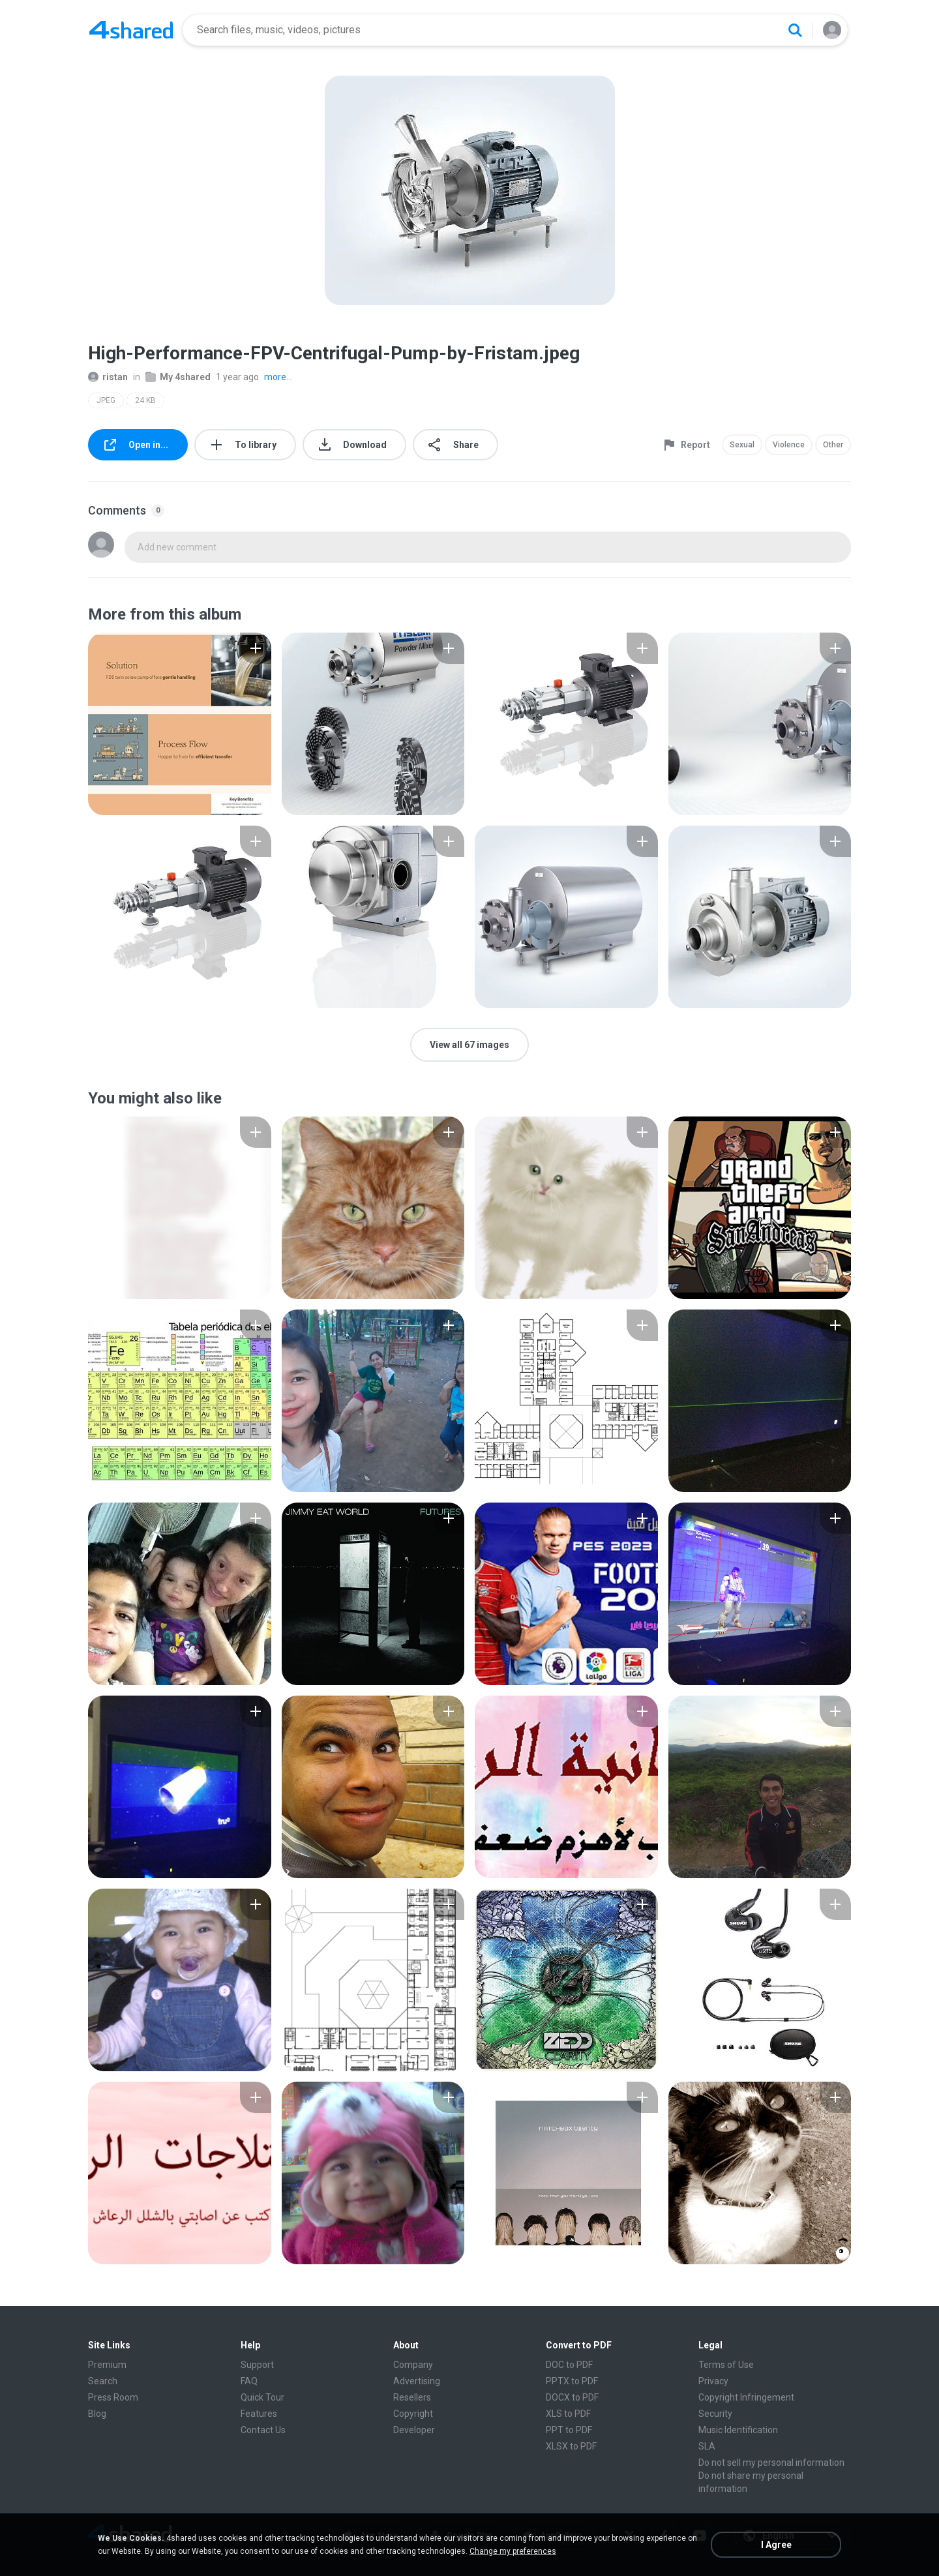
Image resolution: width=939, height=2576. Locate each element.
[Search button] (795, 30)
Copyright (413, 2413)
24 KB (145, 400)
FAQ (249, 2381)
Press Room (113, 2397)
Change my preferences (513, 2551)
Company (413, 2364)
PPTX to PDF (572, 2381)
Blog (97, 2413)
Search (102, 2381)
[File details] (179, 724)
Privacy (713, 2381)
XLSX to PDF (571, 2446)
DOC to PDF (569, 2364)
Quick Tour (262, 2397)
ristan (108, 377)
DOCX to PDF (572, 2397)
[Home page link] (131, 30)
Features (259, 2413)
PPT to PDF (569, 2430)
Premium (107, 2364)
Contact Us (263, 2430)
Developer (414, 2430)
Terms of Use (726, 2364)
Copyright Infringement (746, 2397)
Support (257, 2364)
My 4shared (178, 377)
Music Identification (738, 2430)
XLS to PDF (568, 2413)
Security (715, 2413)
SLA (706, 2446)
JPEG (106, 400)
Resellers (412, 2397)
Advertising (416, 2381)
